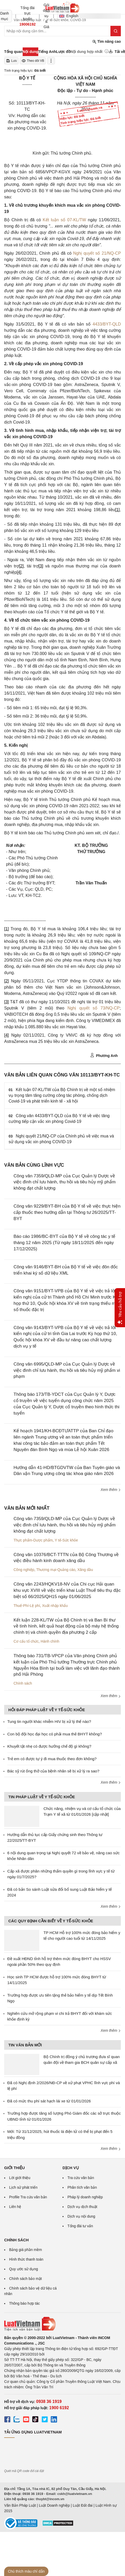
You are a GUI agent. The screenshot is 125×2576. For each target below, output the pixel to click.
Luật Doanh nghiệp (54, 2505)
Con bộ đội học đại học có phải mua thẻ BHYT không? (54, 1734)
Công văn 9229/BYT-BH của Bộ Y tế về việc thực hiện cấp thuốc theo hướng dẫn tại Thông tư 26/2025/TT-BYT (67, 1212)
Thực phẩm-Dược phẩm (33, 1540)
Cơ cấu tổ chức (26, 1641)
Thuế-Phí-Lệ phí (27, 1606)
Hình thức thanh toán (26, 2259)
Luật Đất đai (82, 2505)
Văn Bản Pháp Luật (20, 2505)
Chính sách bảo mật (25, 2279)
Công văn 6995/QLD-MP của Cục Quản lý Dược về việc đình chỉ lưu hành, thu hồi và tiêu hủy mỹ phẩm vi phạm (67, 1370)
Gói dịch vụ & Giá (46, 16)
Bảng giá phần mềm (25, 2250)
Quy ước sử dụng (23, 2269)
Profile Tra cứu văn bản (28, 2197)
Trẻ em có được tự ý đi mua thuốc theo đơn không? (52, 1759)
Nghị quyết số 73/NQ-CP (93, 1008)
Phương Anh (104, 1055)
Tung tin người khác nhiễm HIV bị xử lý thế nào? (49, 1721)
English (67, 16)
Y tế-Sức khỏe (66, 1540)
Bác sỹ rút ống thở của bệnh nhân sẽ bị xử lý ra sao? (53, 1771)
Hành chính (50, 1641)
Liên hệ (15, 2207)
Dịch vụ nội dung (81, 2216)
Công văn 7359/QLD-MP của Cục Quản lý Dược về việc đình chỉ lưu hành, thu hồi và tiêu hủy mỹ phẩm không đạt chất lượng (65, 1182)
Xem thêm (111, 1490)
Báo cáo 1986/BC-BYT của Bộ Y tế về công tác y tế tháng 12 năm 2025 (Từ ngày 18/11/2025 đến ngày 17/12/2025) (64, 1242)
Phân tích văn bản (82, 2187)
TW (82, 220)
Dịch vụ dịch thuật (82, 2207)
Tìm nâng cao (106, 41)
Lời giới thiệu (19, 2178)
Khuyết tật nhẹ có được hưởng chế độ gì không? (49, 1746)
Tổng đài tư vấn (80, 2226)
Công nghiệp (24, 1570)
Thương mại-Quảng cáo (55, 1570)
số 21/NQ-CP (108, 253)
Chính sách (23, 1683)
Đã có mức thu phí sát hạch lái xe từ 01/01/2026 (49, 2101)
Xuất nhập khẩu (55, 1606)
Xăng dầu (85, 1570)
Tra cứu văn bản (80, 2178)
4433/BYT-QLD (107, 324)
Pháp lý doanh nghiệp (85, 2197)
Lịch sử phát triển (23, 2187)
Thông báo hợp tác (24, 2303)
